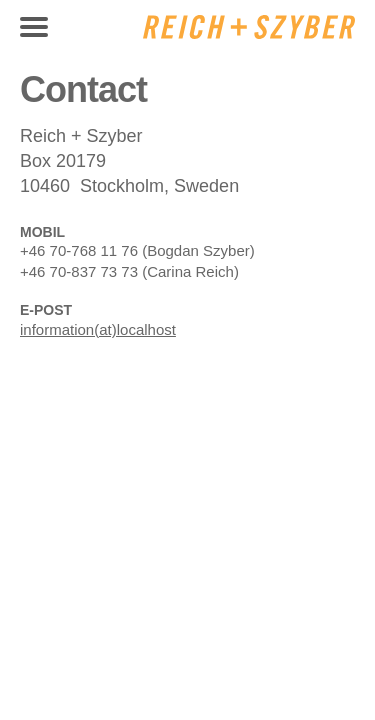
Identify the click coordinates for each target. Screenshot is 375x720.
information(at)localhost (98, 329)
